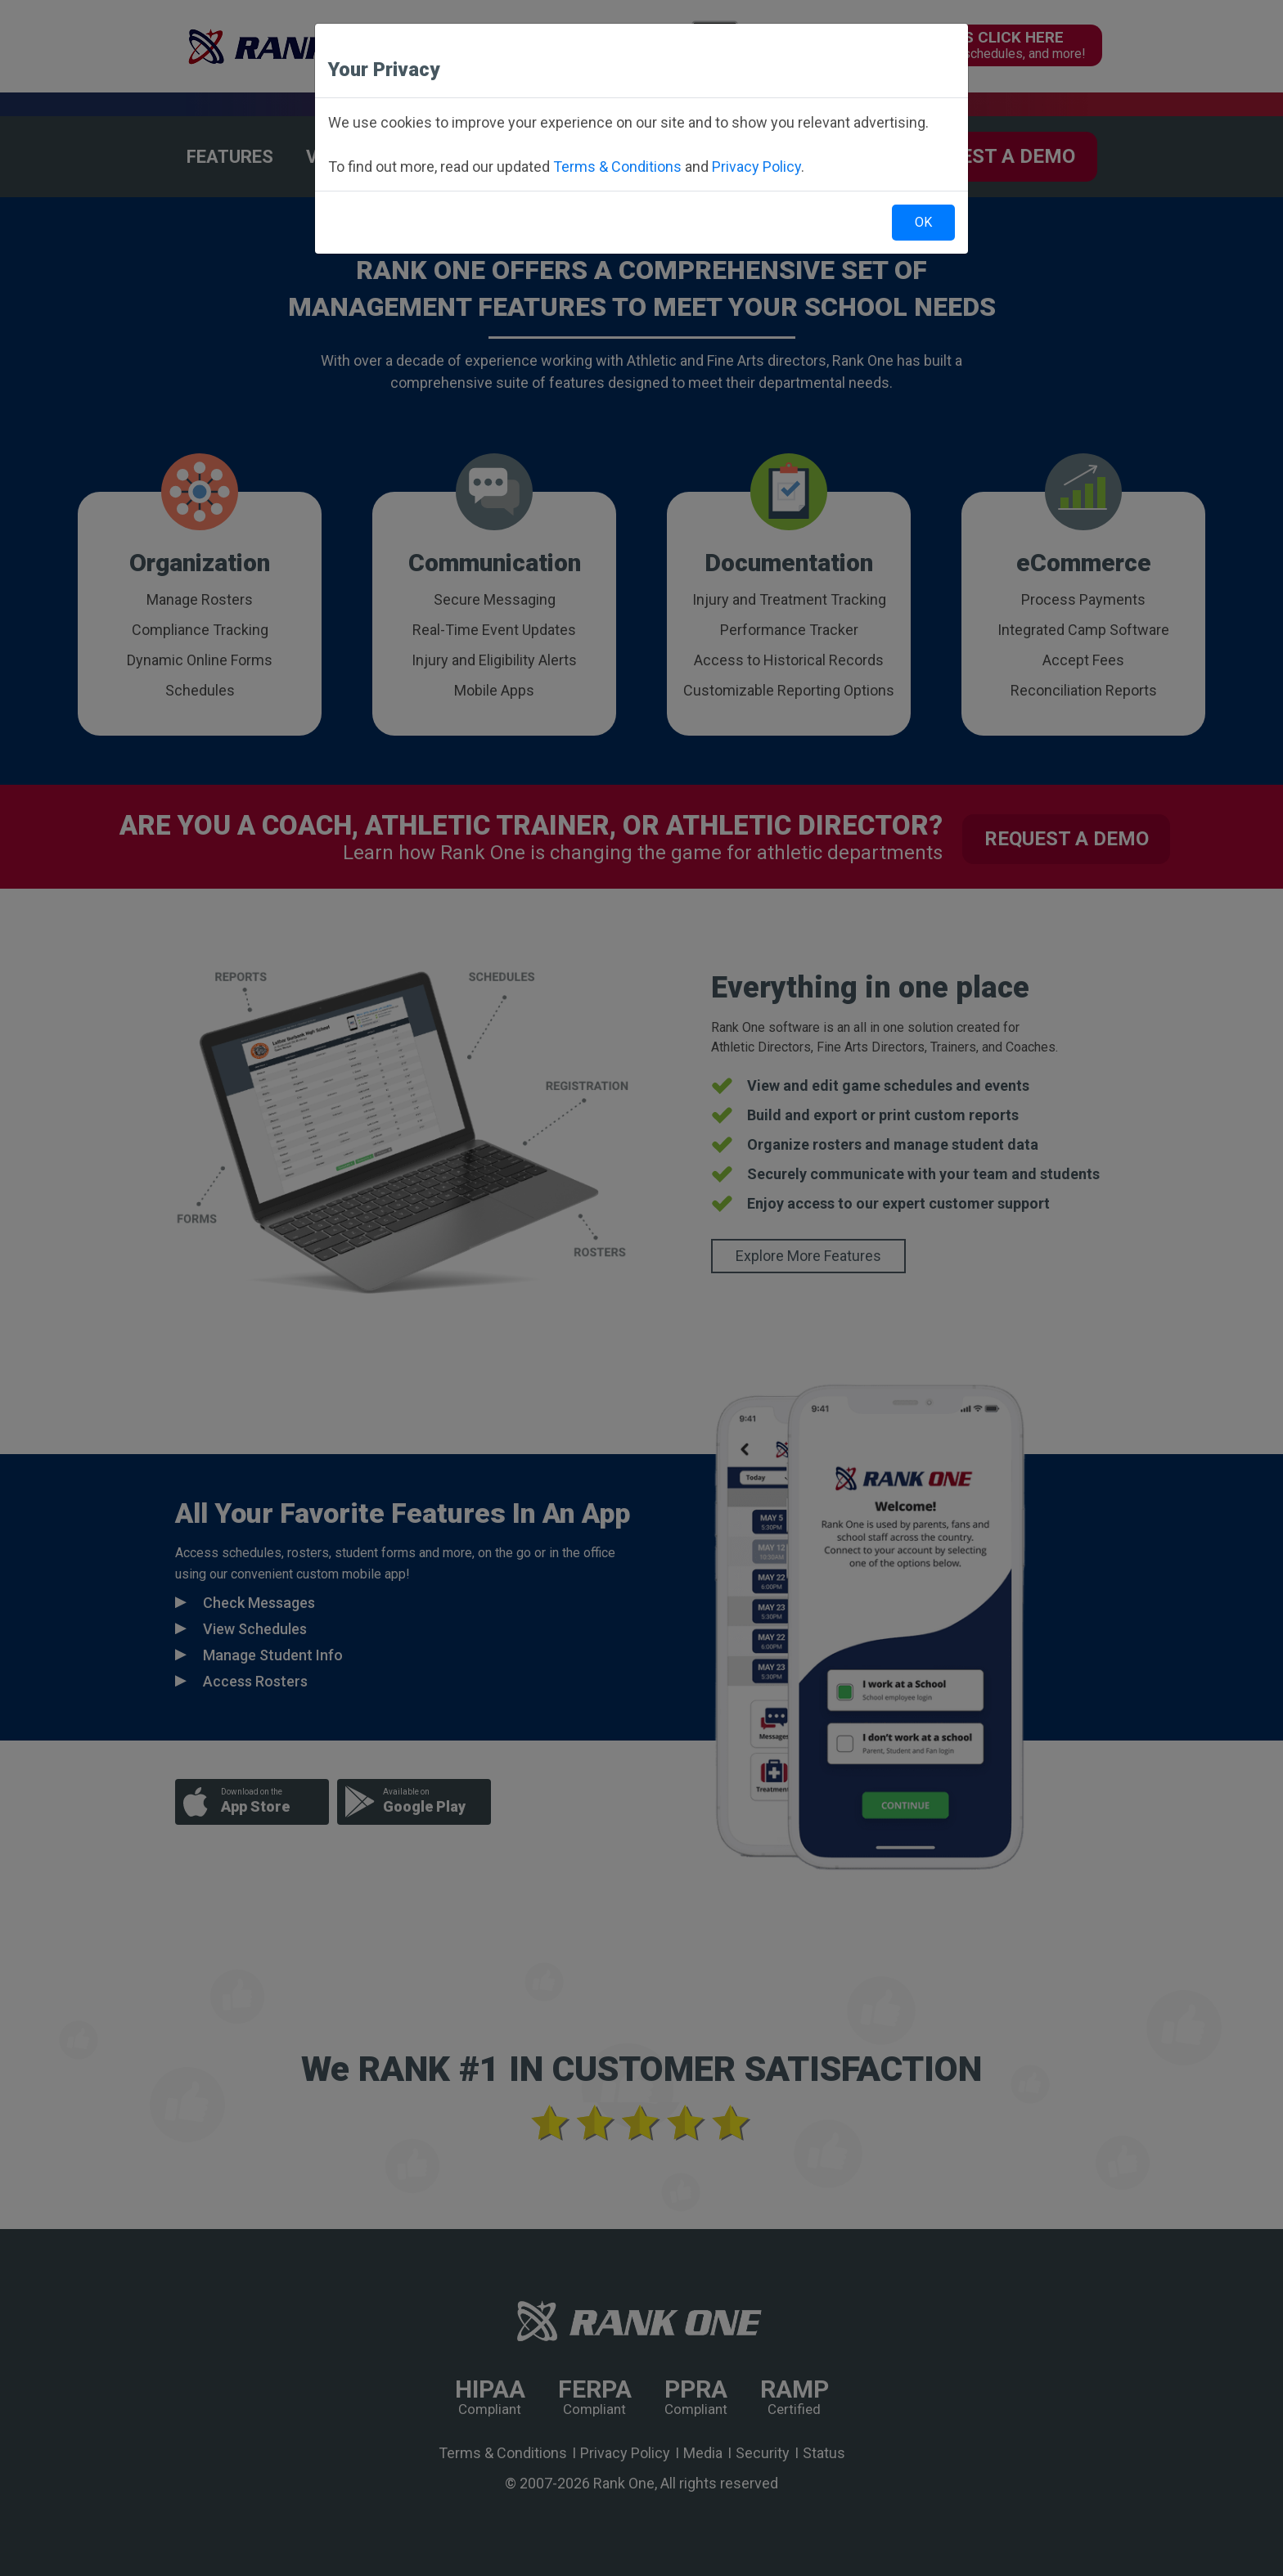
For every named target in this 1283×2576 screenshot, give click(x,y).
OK (923, 222)
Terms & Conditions (617, 166)
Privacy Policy (756, 166)
